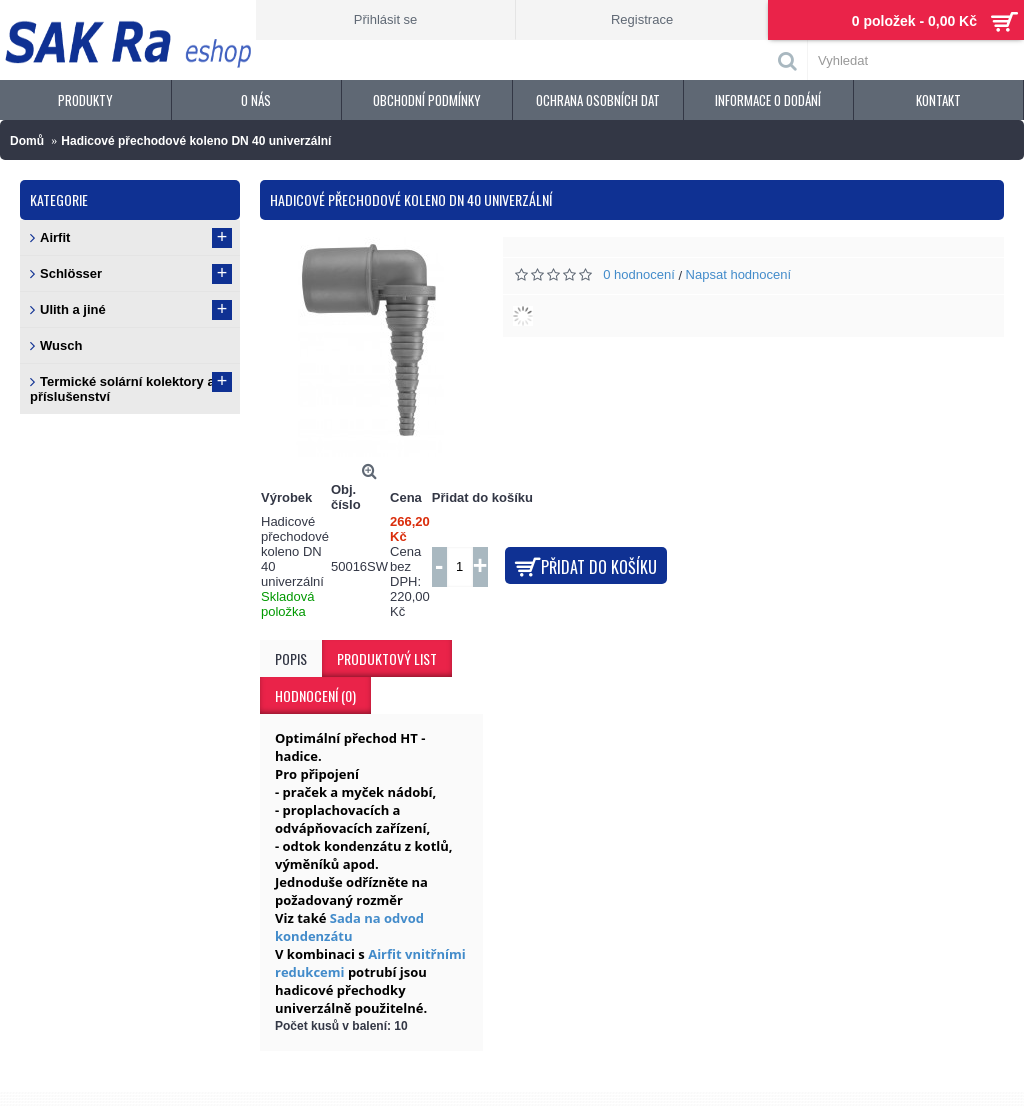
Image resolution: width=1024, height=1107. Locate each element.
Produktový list (387, 658)
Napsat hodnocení (739, 274)
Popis (291, 658)
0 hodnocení (639, 274)
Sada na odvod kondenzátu (349, 927)
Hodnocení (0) (315, 695)
